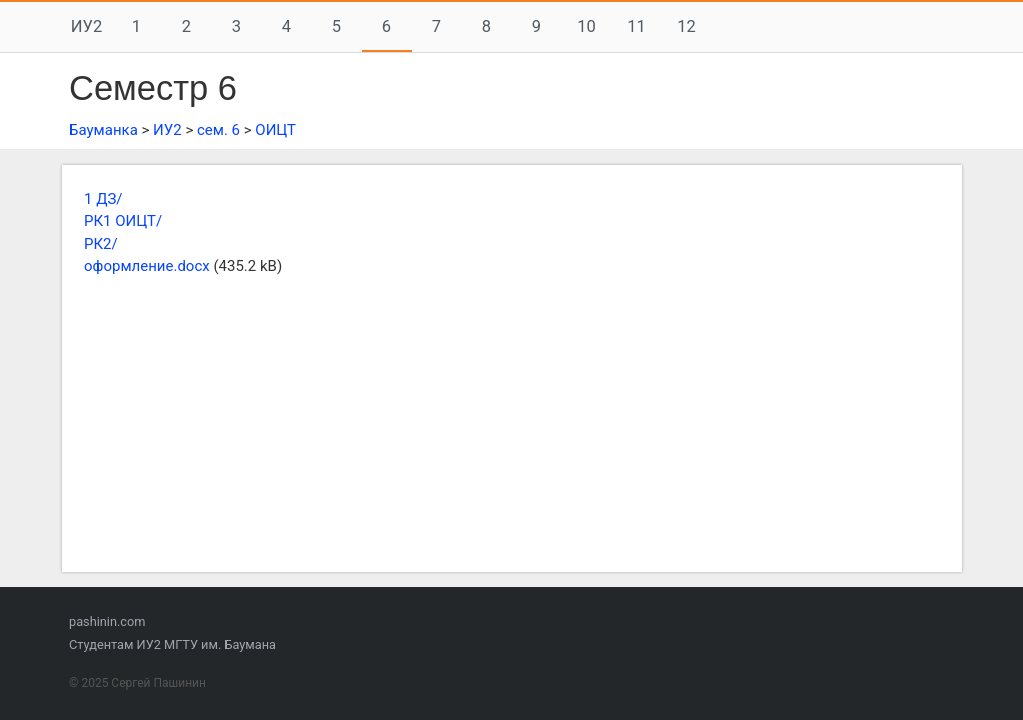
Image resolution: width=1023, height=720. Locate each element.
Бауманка (103, 130)
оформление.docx (147, 266)
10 (586, 26)
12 (686, 26)
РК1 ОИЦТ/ (123, 221)
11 (636, 26)
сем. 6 (218, 130)
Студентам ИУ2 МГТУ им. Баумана (172, 644)
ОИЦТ (275, 130)
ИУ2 (86, 26)
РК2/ (101, 244)
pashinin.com (107, 621)
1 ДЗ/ (103, 199)
